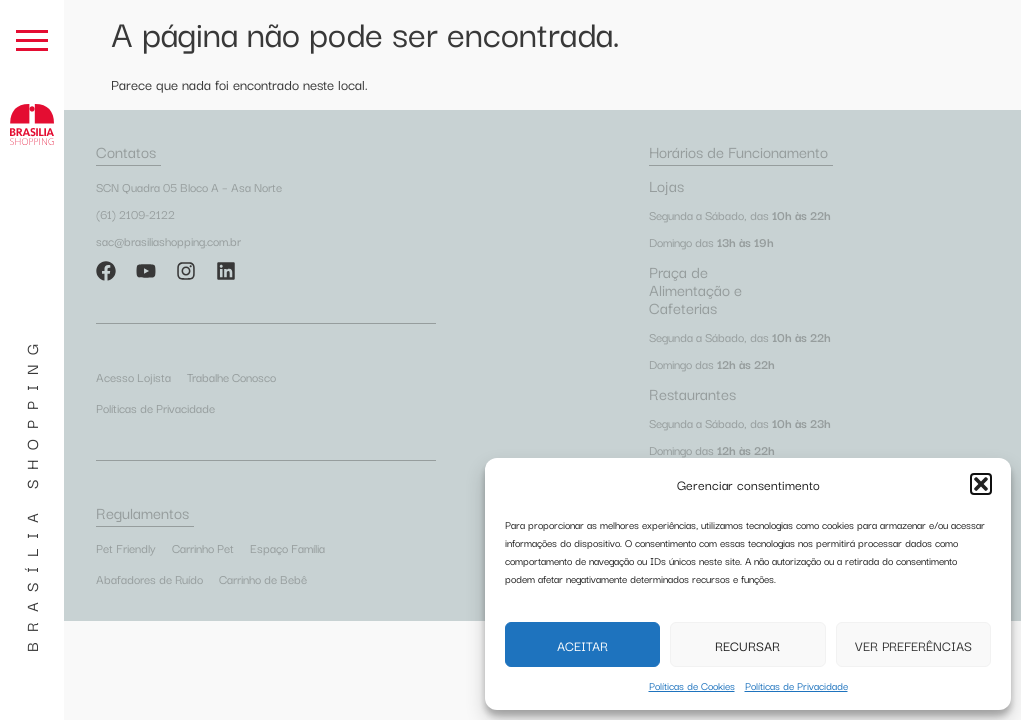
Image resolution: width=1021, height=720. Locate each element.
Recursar (747, 645)
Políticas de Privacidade (796, 685)
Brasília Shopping (31, 493)
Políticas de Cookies (692, 685)
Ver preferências (913, 645)
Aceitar (582, 645)
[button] (981, 484)
